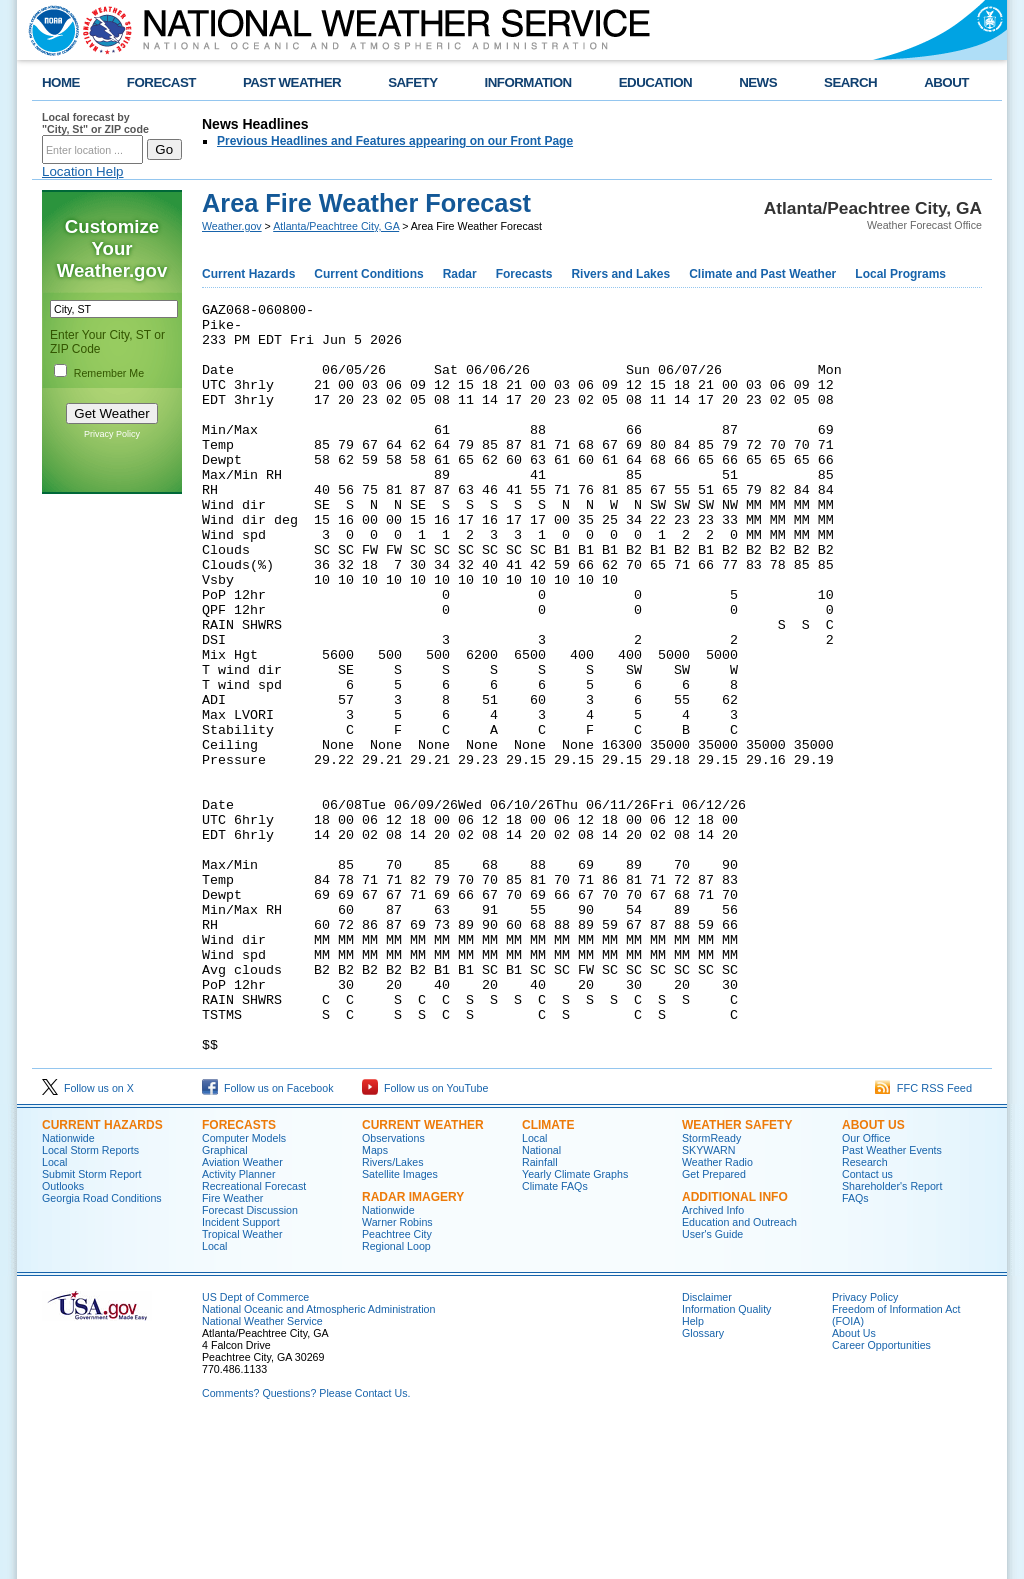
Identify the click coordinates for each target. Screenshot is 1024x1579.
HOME (61, 82)
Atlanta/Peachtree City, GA (336, 226)
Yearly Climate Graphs (575, 1324)
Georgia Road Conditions (102, 1348)
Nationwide (68, 1288)
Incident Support (241, 1372)
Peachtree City (397, 1384)
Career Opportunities (881, 1495)
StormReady (711, 1288)
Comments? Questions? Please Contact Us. (306, 1543)
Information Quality (726, 1459)
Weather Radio (717, 1312)
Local (54, 1312)
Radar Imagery (413, 1347)
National (541, 1300)
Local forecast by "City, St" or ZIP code (95, 123)
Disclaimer (707, 1447)
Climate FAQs (555, 1336)
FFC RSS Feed (923, 1238)
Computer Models (244, 1288)
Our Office (866, 1288)
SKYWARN (708, 1300)
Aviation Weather (242, 1312)
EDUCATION (655, 82)
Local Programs (900, 274)
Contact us (867, 1324)
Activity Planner (238, 1324)
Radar (460, 274)
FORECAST (161, 82)
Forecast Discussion (250, 1360)
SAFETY (412, 82)
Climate (548, 1275)
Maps (375, 1300)
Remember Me (109, 373)
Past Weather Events (892, 1300)
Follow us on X (88, 1238)
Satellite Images (400, 1324)
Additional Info (735, 1347)
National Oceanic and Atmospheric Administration (318, 1459)
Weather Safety (737, 1275)
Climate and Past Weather (762, 274)
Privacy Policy (112, 434)
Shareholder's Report (892, 1336)
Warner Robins (397, 1372)
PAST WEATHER (292, 82)
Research (865, 1312)
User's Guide (712, 1384)
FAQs (855, 1348)
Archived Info (713, 1360)
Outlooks (63, 1336)
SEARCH (850, 82)
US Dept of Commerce (255, 1447)
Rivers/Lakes (393, 1312)
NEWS (758, 82)
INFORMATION (528, 82)
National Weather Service (262, 1471)
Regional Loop (396, 1396)
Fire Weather (232, 1348)
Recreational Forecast (254, 1336)
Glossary (703, 1483)
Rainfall (540, 1312)
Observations (393, 1288)
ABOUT (946, 82)
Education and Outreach (739, 1372)
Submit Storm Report (92, 1324)
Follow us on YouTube (425, 1238)
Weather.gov (232, 226)
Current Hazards (248, 274)
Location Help (83, 171)
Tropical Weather (242, 1384)
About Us (873, 1275)
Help (693, 1471)
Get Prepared (714, 1324)
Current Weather (423, 1275)
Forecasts (524, 274)
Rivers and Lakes (620, 274)
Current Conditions (368, 274)
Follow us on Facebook (268, 1238)
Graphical (225, 1300)
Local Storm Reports (90, 1300)
